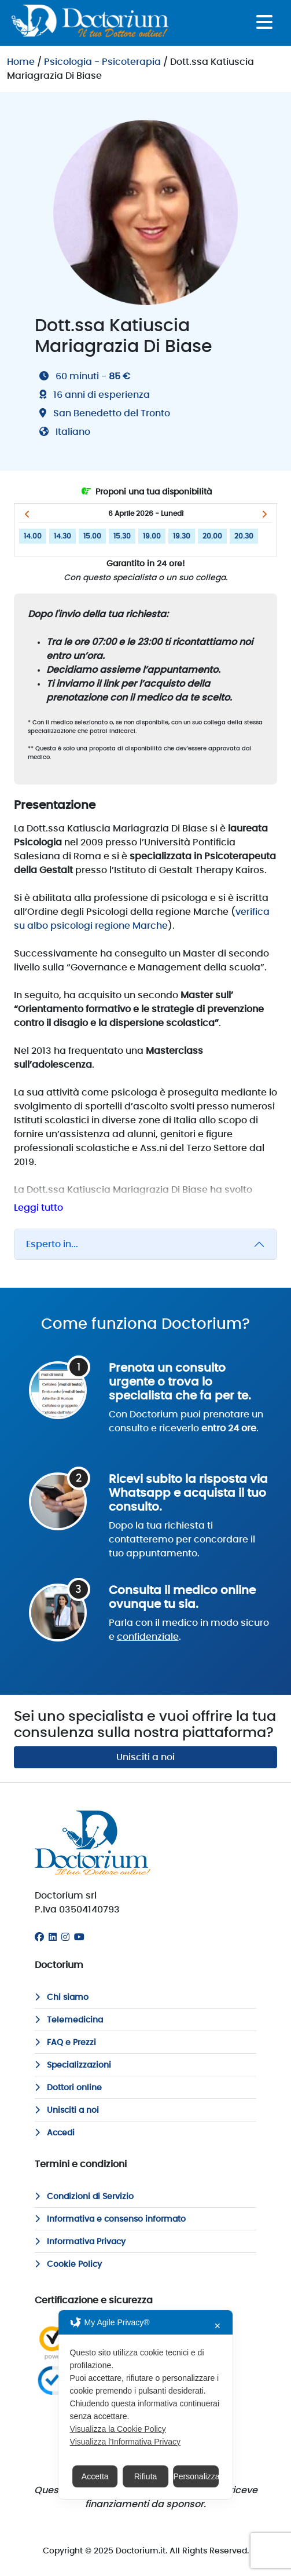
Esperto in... (52, 1244)
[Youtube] (79, 1937)
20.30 (243, 536)
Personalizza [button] (196, 2476)
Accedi (55, 2133)
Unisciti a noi (145, 1757)
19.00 (152, 536)
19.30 (181, 536)
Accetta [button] (95, 2476)
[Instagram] (65, 1937)
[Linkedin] (53, 1937)
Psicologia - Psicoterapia (102, 62)
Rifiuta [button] (145, 2476)
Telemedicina (69, 2020)
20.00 (212, 536)
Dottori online (68, 2088)
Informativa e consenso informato (110, 2219)
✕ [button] (217, 2326)
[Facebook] (39, 1937)
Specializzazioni (73, 2065)
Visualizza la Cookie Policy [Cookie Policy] (118, 2429)
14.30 (62, 536)
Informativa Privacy (80, 2242)
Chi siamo (62, 1998)
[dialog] (145, 2404)
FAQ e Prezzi (65, 2043)
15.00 (92, 536)
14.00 (33, 536)
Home (21, 62)
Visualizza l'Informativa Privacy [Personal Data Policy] (125, 2441)
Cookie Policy (68, 2264)
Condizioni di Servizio (84, 2197)
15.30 (122, 536)
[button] (27, 514)
